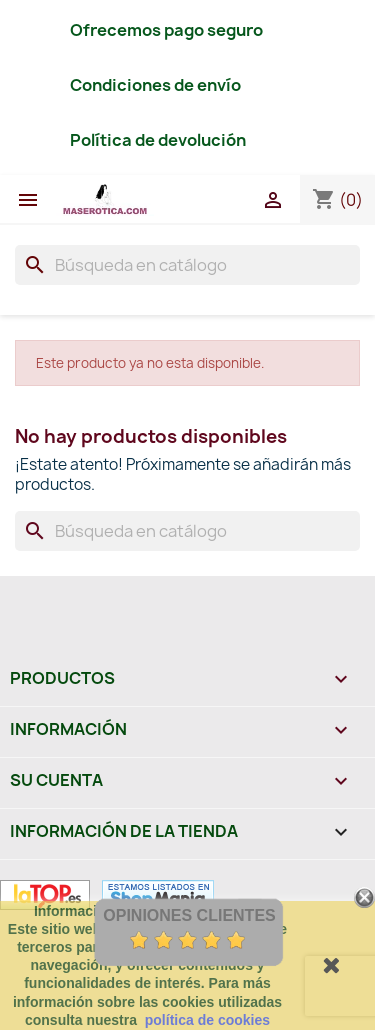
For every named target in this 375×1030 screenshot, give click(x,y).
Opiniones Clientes (189, 915)
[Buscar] (187, 265)
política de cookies (207, 1020)
